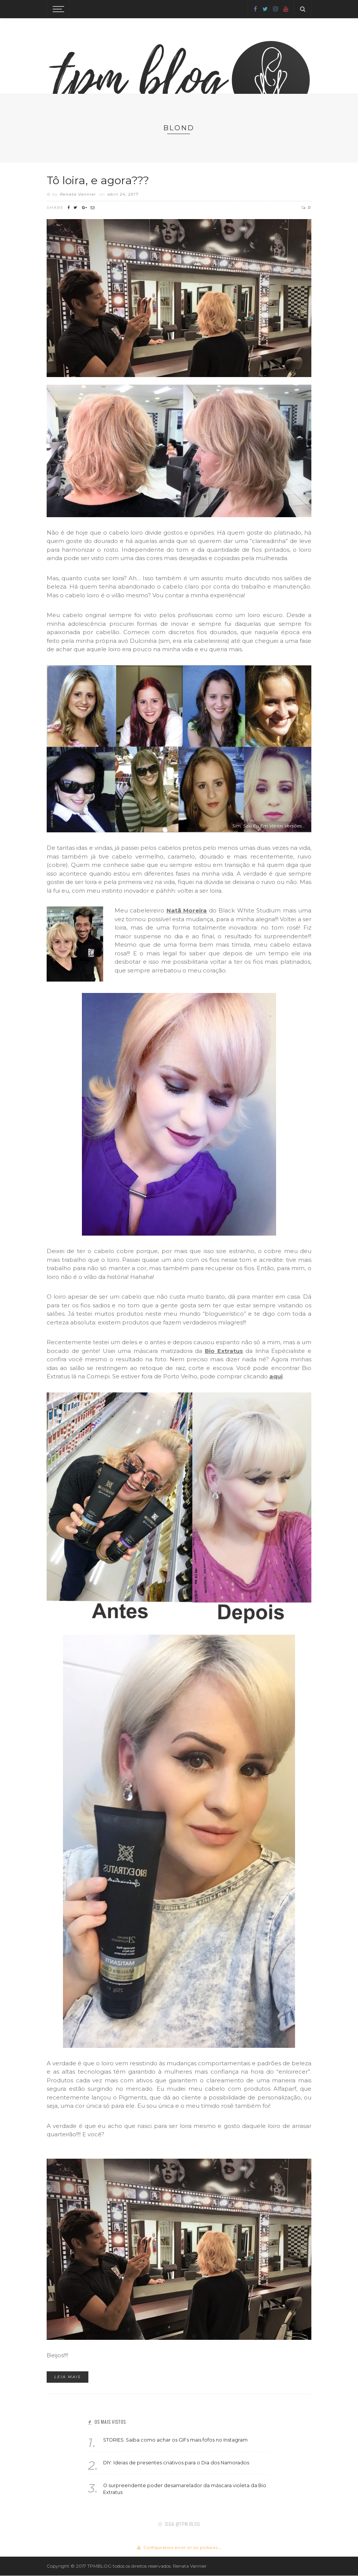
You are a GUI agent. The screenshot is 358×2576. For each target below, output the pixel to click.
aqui (276, 1376)
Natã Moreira (186, 910)
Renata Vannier (78, 194)
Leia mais (67, 2376)
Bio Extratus (224, 1350)
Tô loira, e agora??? (98, 180)
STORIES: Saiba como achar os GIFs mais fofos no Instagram (175, 2440)
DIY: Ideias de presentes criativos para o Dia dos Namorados (176, 2463)
